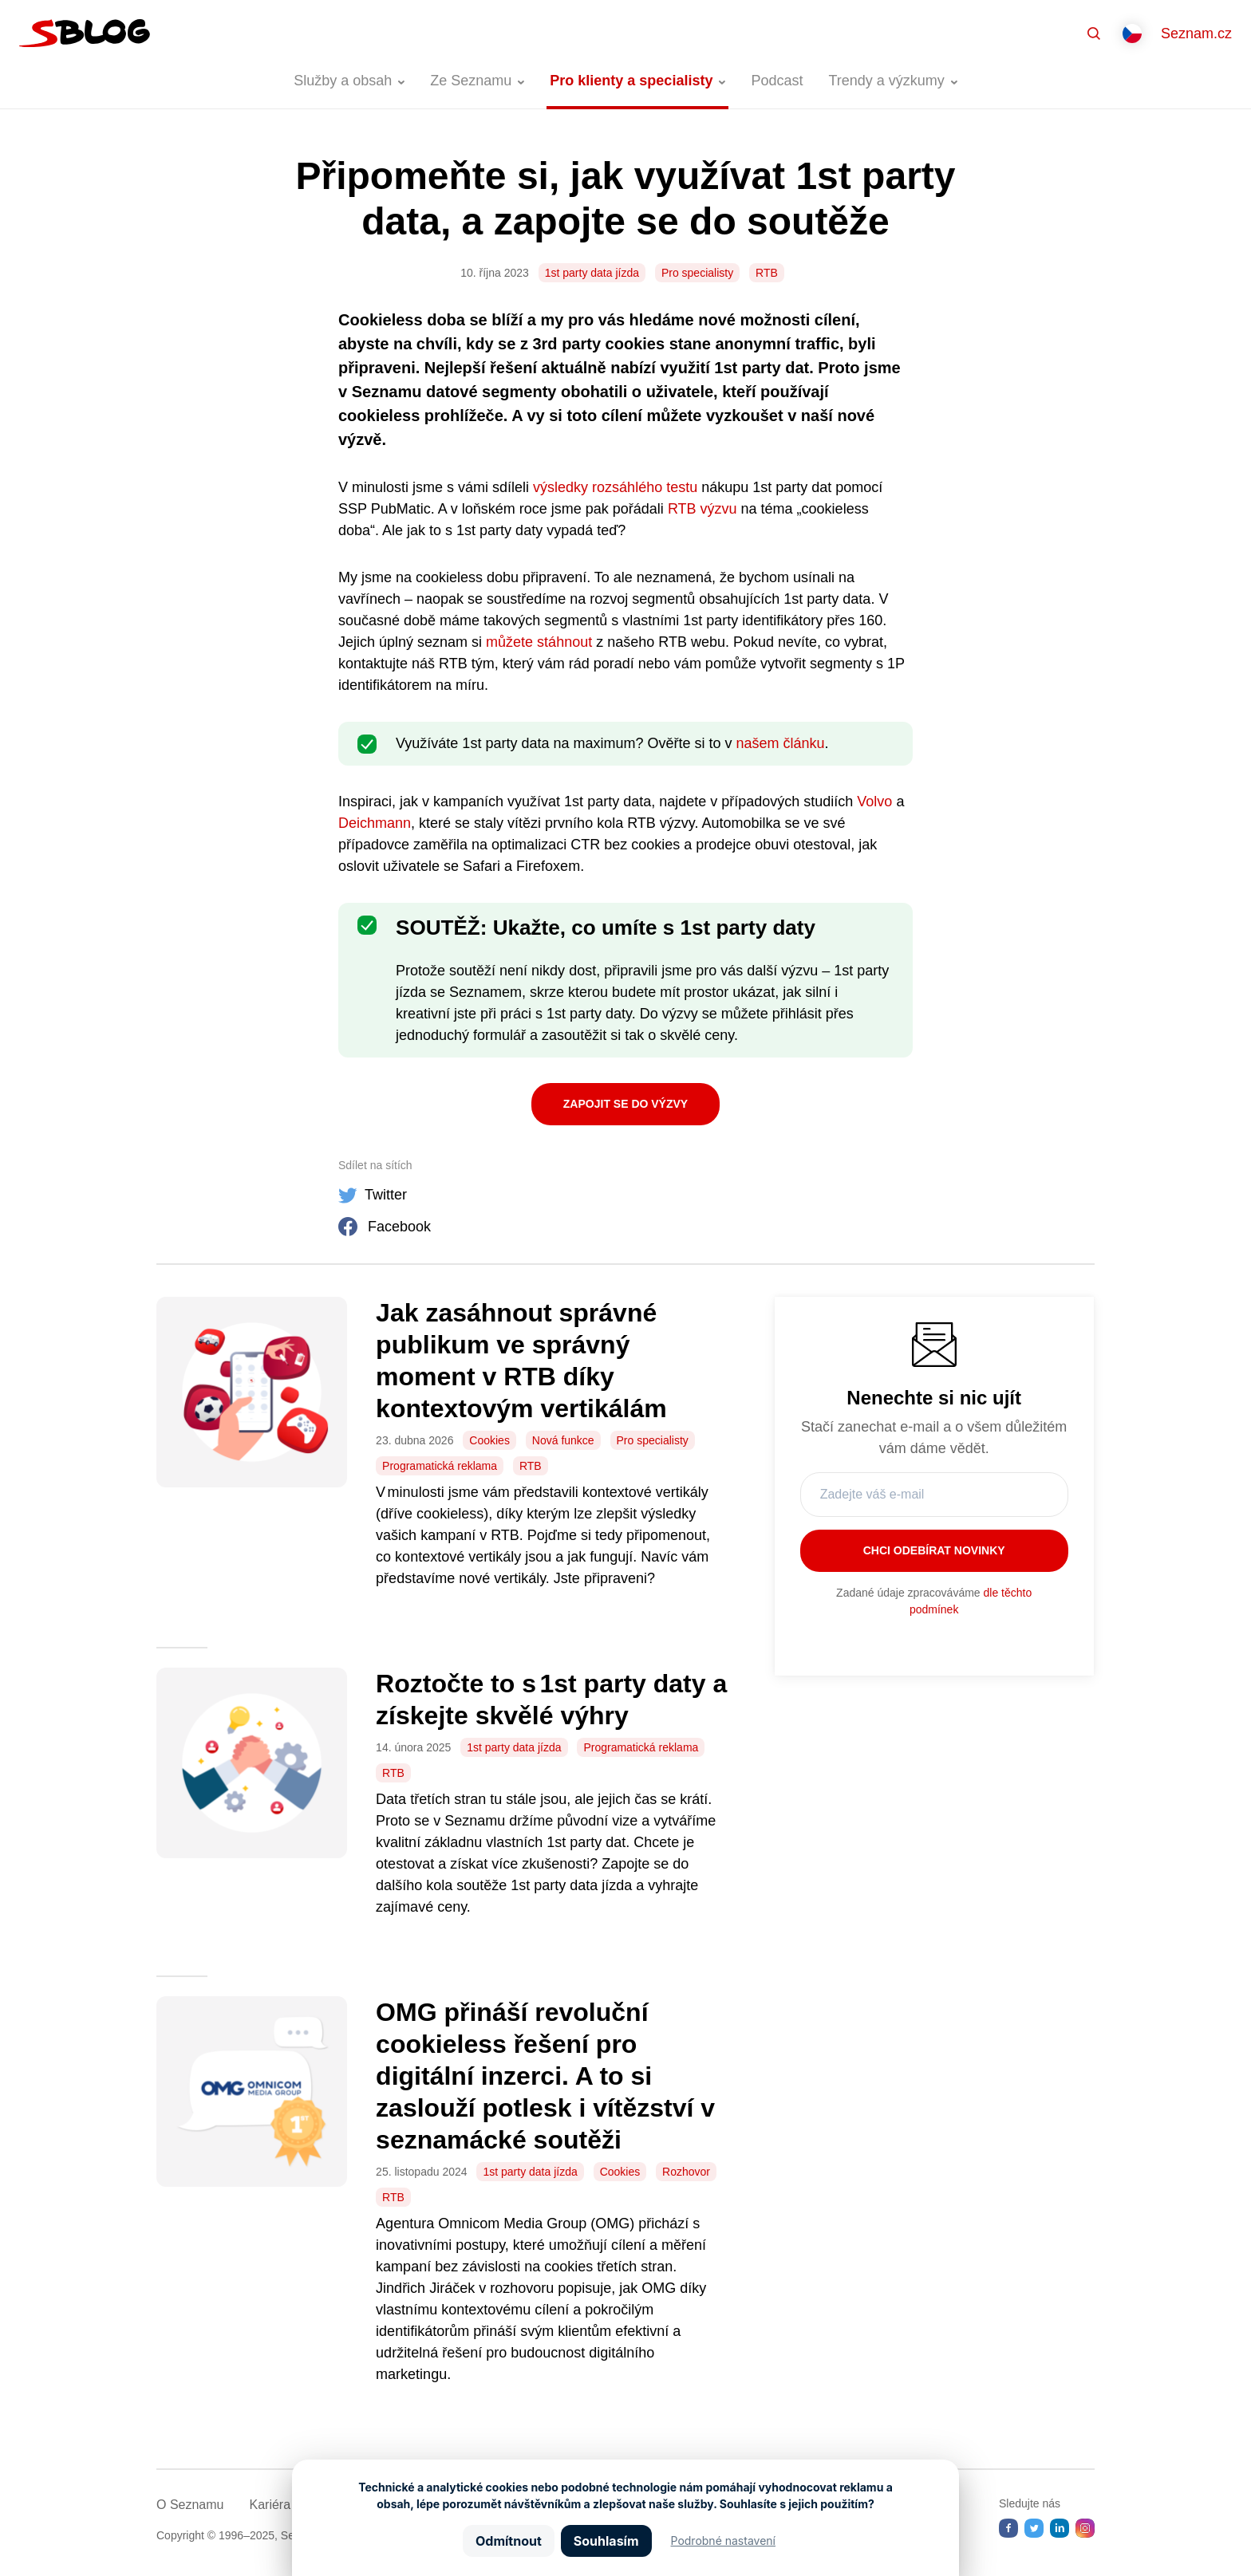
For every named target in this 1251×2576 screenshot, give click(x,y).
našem (757, 743)
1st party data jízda (592, 272)
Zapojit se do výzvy (625, 1103)
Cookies (489, 1440)
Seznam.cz (1196, 33)
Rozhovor (686, 2171)
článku (802, 743)
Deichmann (374, 823)
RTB (767, 272)
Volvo (874, 801)
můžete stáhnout (539, 642)
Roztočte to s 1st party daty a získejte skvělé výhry (551, 1699)
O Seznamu (189, 2504)
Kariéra (269, 2504)
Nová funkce (563, 1440)
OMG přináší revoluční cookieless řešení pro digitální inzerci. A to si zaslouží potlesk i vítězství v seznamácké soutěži (545, 2076)
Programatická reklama (439, 1465)
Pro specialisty (697, 272)
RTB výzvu (702, 509)
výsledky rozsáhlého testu (615, 487)
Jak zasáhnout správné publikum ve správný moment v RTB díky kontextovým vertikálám (525, 1360)
